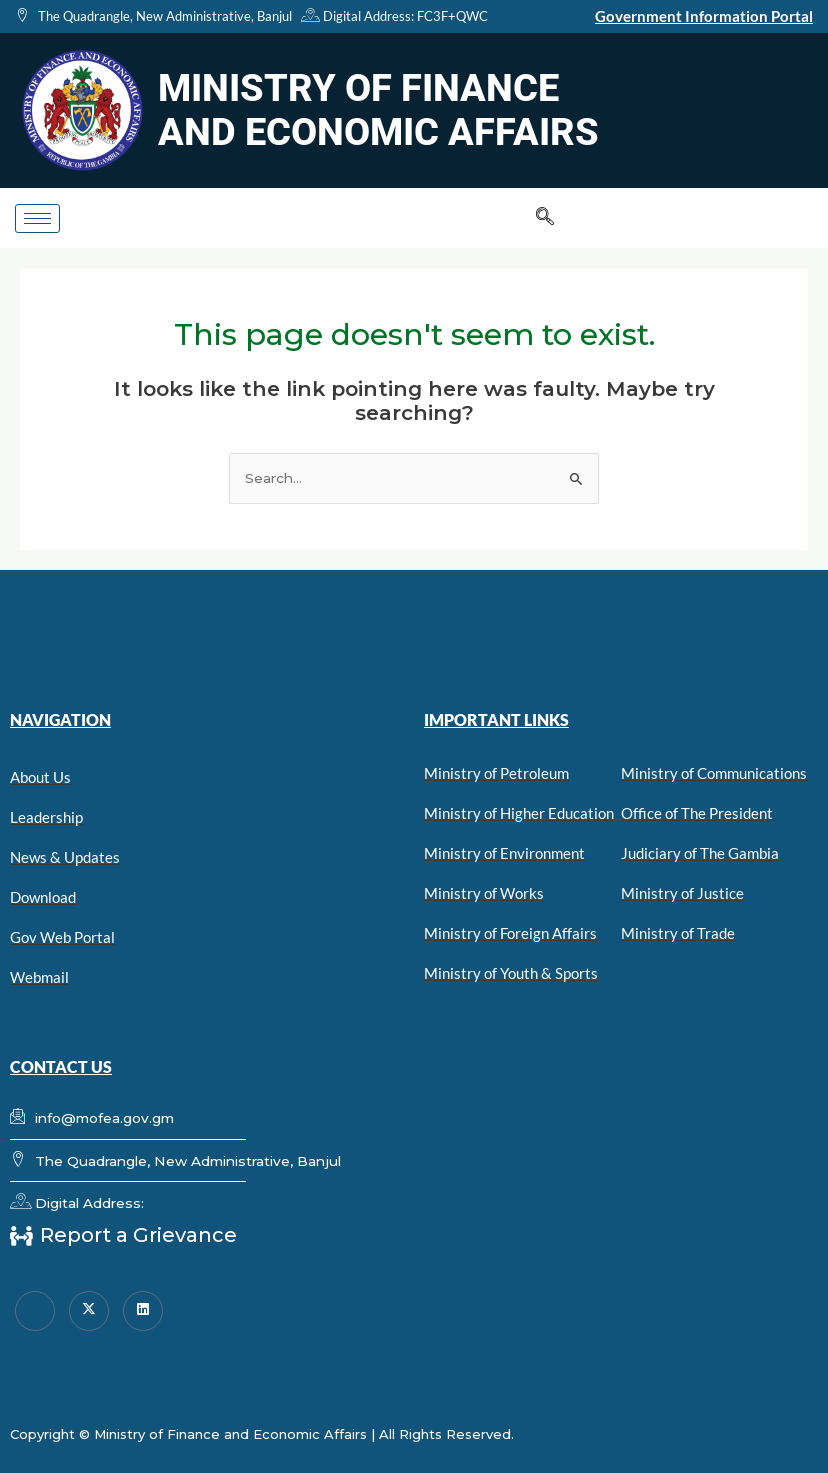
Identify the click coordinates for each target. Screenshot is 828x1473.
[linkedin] (143, 1311)
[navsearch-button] (545, 218)
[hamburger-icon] (37, 218)
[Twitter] (89, 1311)
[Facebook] (35, 1311)
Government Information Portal (704, 16)
